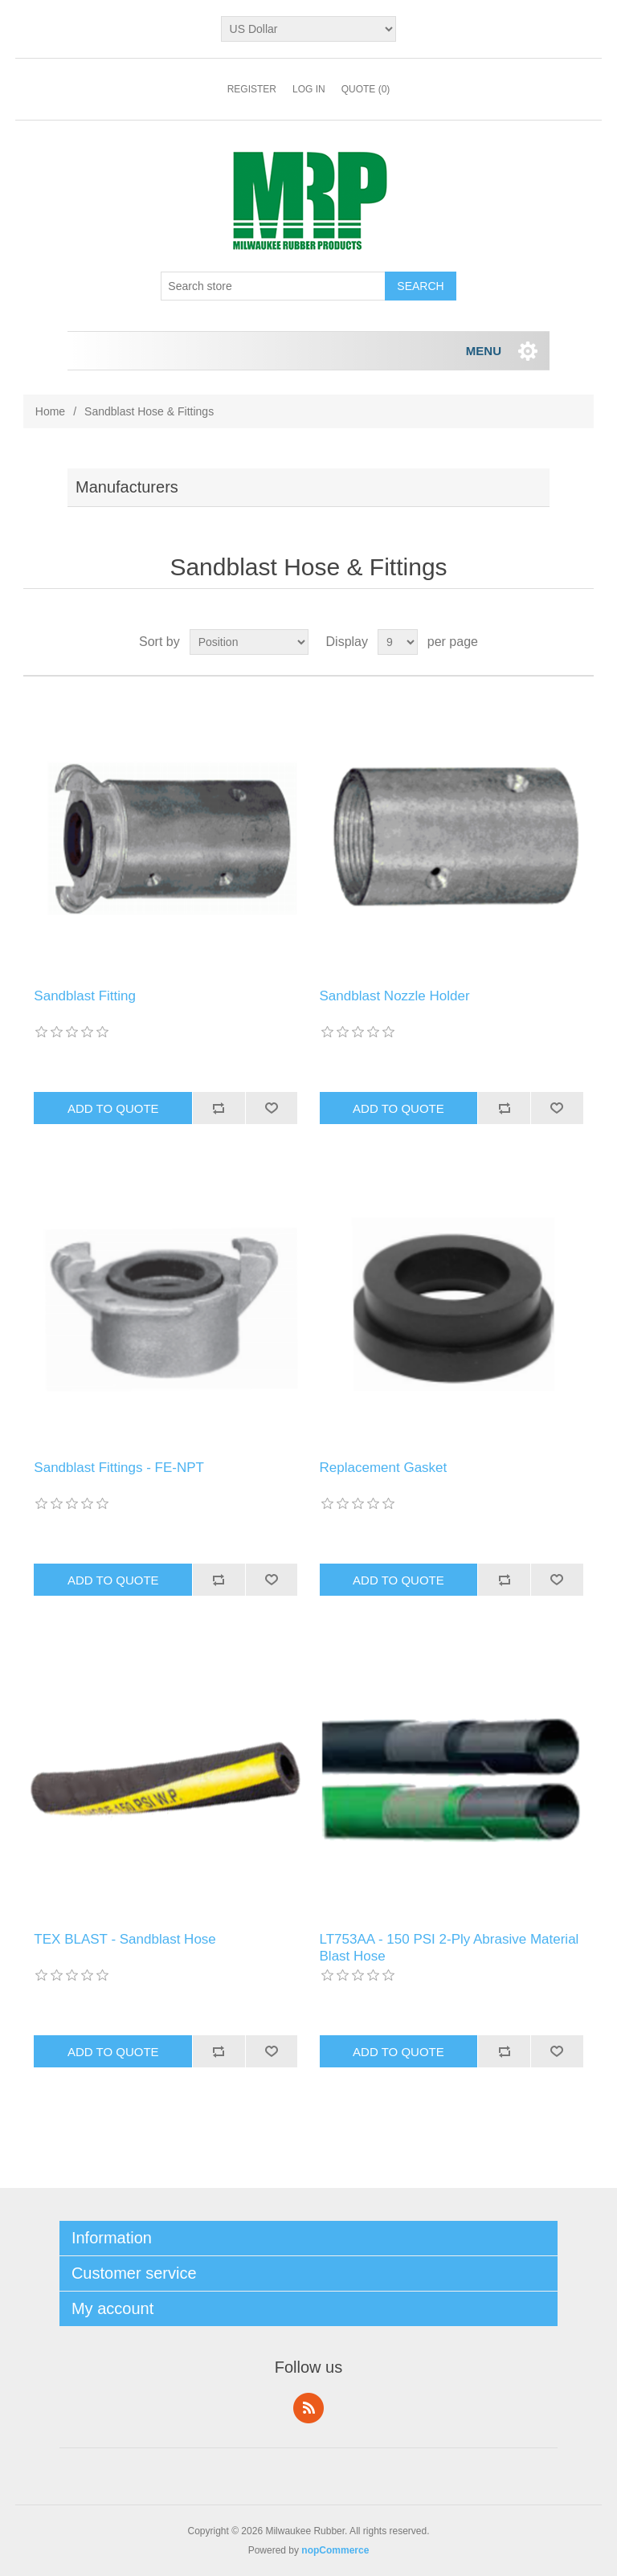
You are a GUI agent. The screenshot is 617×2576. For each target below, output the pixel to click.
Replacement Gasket (383, 1467)
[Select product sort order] (249, 642)
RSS (308, 2408)
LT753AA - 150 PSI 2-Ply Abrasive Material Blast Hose (449, 1947)
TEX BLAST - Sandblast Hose (124, 1939)
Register (251, 89)
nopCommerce (335, 2550)
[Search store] (273, 286)
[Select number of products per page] (398, 642)
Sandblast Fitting (85, 996)
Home (50, 411)
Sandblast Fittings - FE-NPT (119, 1467)
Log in (308, 89)
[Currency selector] (309, 29)
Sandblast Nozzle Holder (395, 996)
